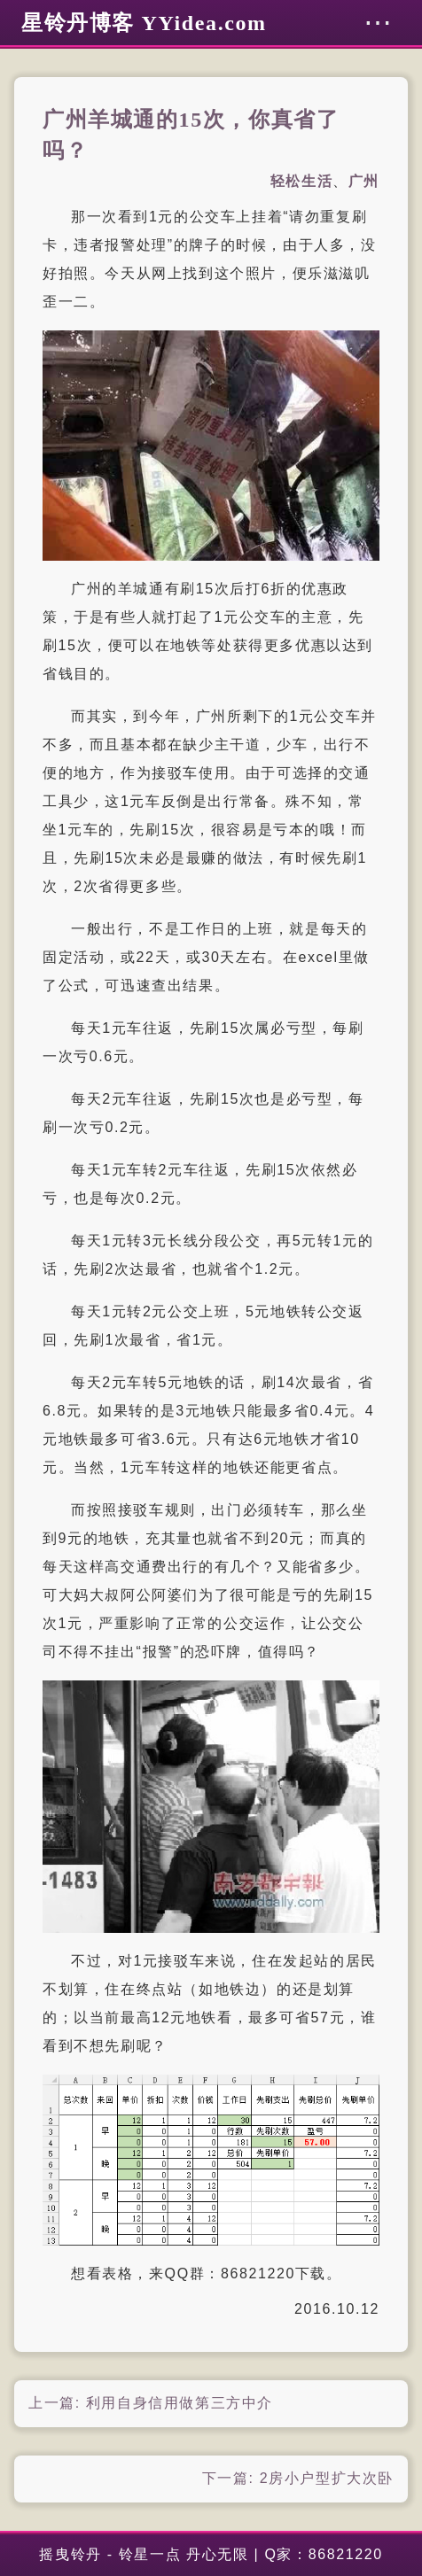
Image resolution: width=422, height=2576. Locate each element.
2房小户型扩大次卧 (327, 2478)
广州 (363, 181)
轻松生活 (301, 181)
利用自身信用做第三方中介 (179, 2402)
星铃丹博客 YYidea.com (144, 23)
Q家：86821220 (323, 2554)
